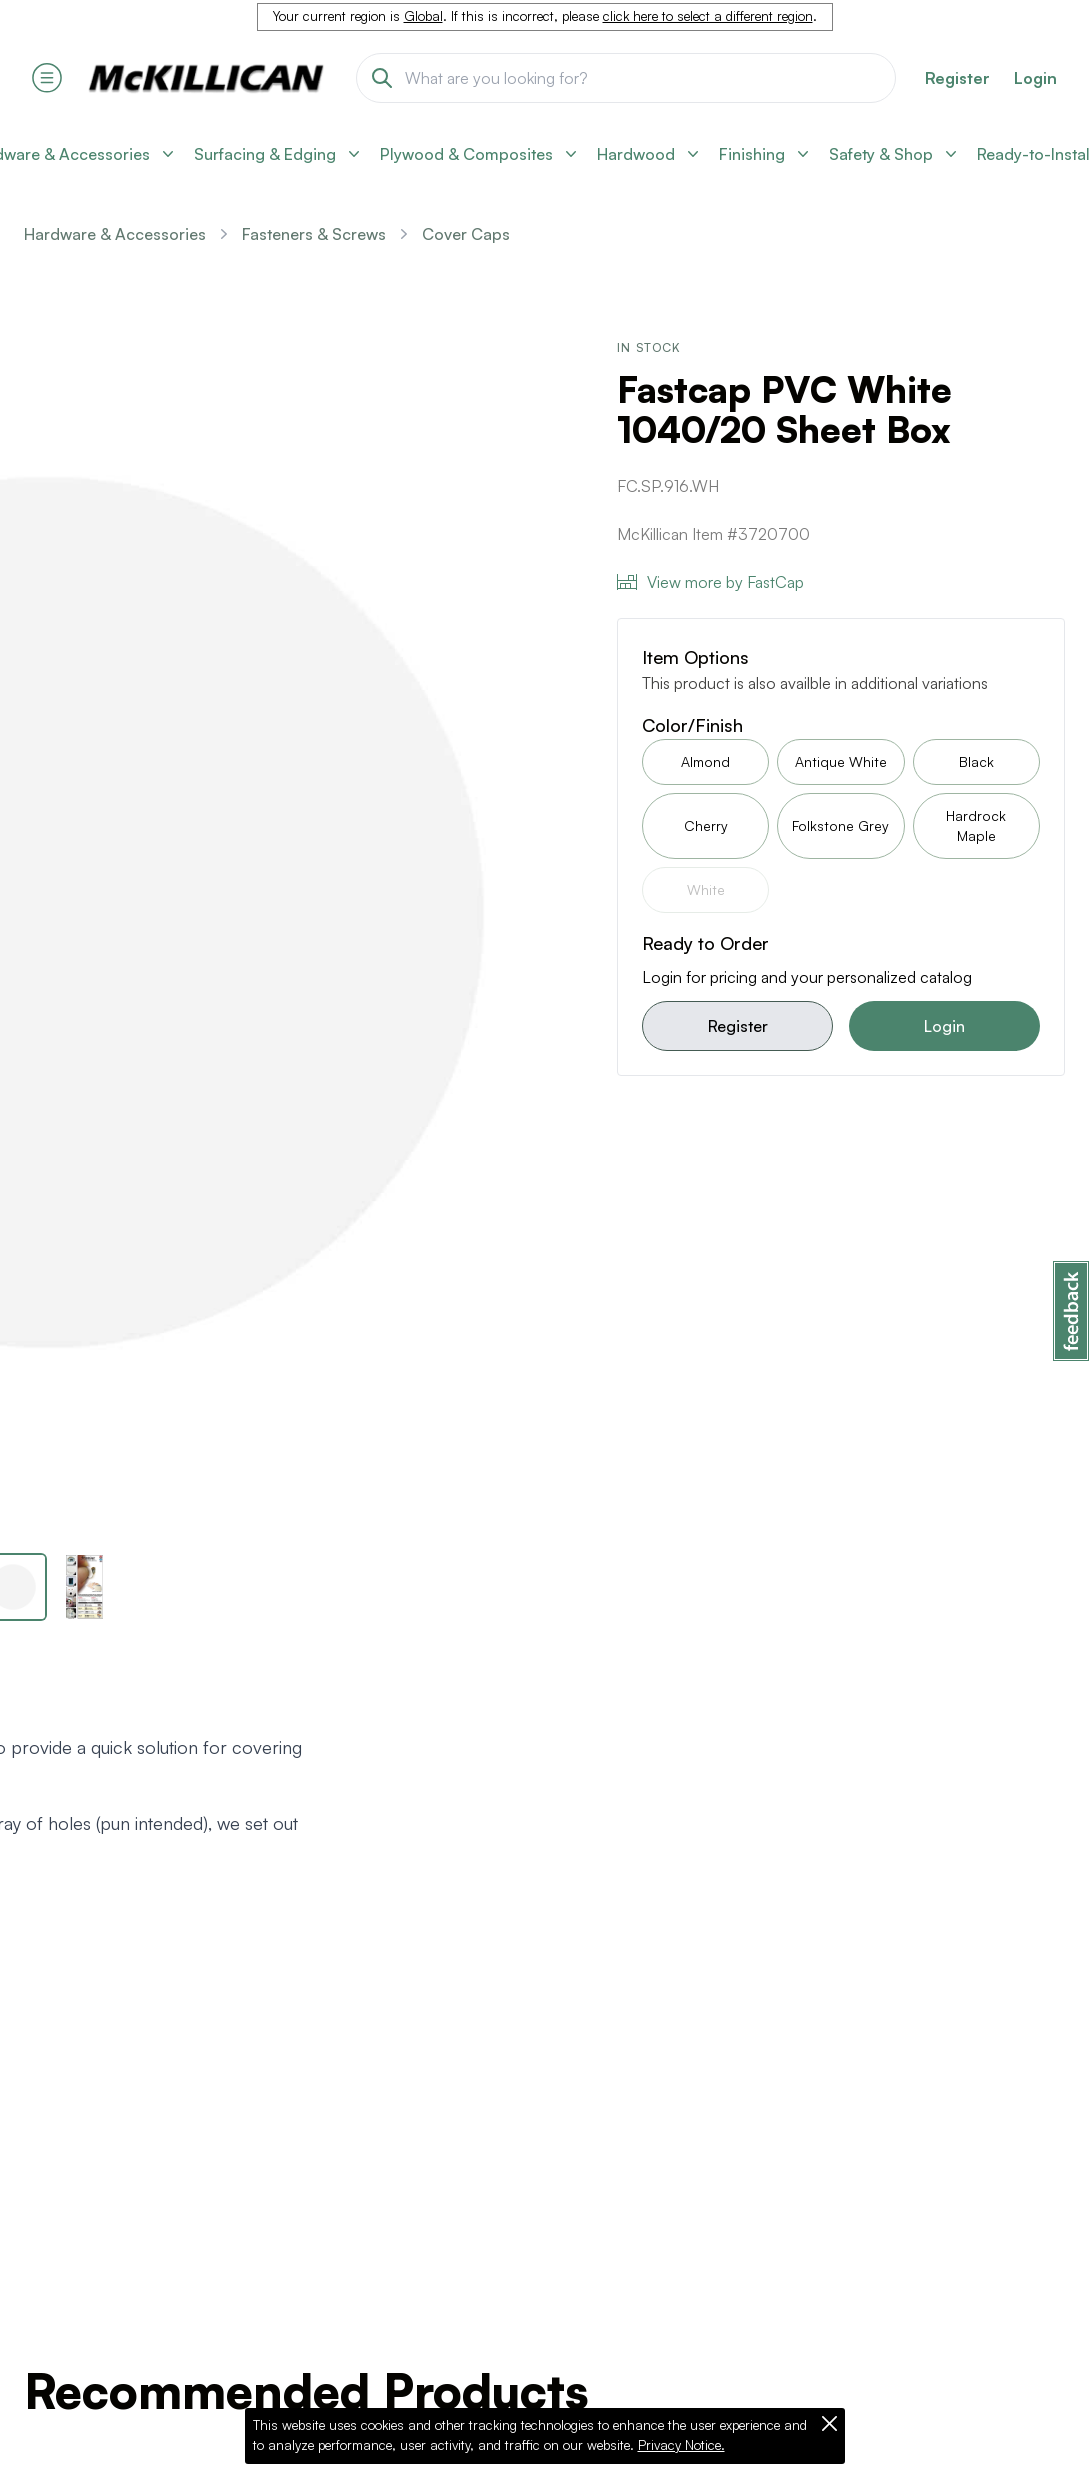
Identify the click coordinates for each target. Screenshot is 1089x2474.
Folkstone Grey (840, 825)
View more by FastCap (710, 582)
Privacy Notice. (681, 2445)
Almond (705, 761)
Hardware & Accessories (115, 234)
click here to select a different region (708, 16)
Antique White (841, 761)
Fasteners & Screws (314, 234)
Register (738, 1026)
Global (423, 16)
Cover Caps (466, 234)
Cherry (706, 825)
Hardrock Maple (976, 825)
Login (1035, 78)
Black (976, 761)
